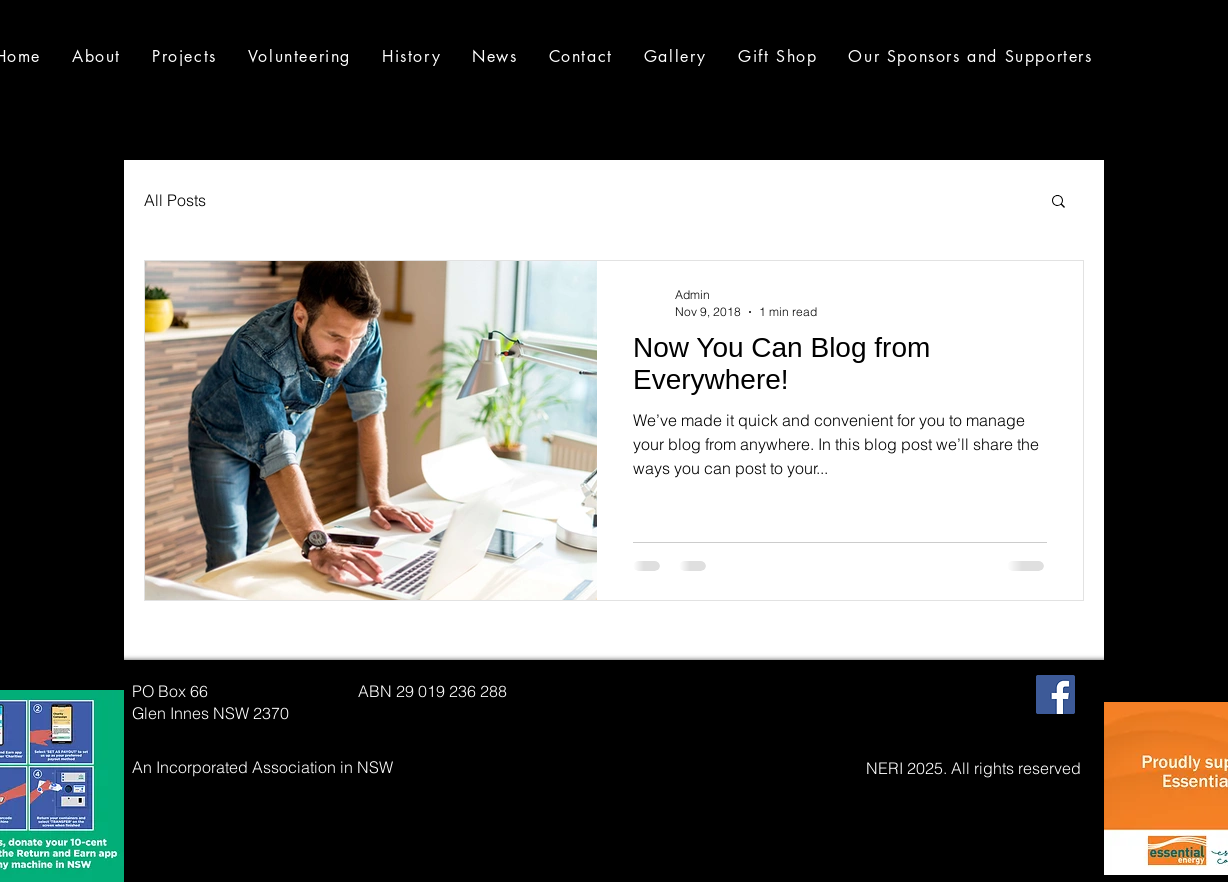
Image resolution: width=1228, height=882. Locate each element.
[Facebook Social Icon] (1055, 694)
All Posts (175, 200)
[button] (1058, 202)
